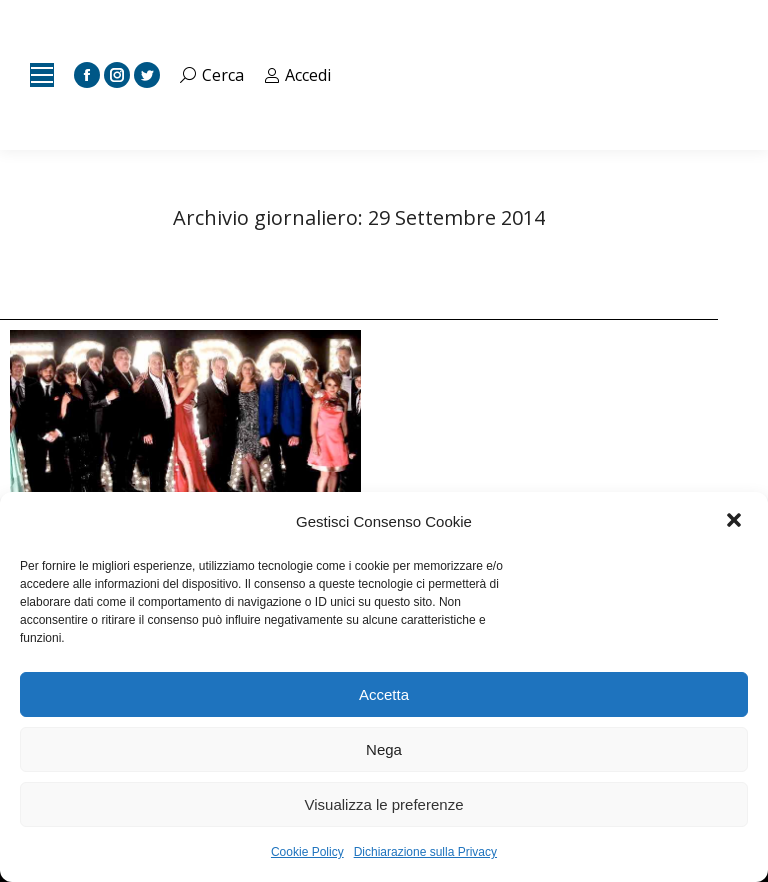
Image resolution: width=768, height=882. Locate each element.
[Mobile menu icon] (42, 75)
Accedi (298, 75)
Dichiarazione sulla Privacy (425, 852)
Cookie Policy (307, 852)
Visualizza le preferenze (384, 804)
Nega (384, 749)
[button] (736, 522)
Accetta (384, 694)
